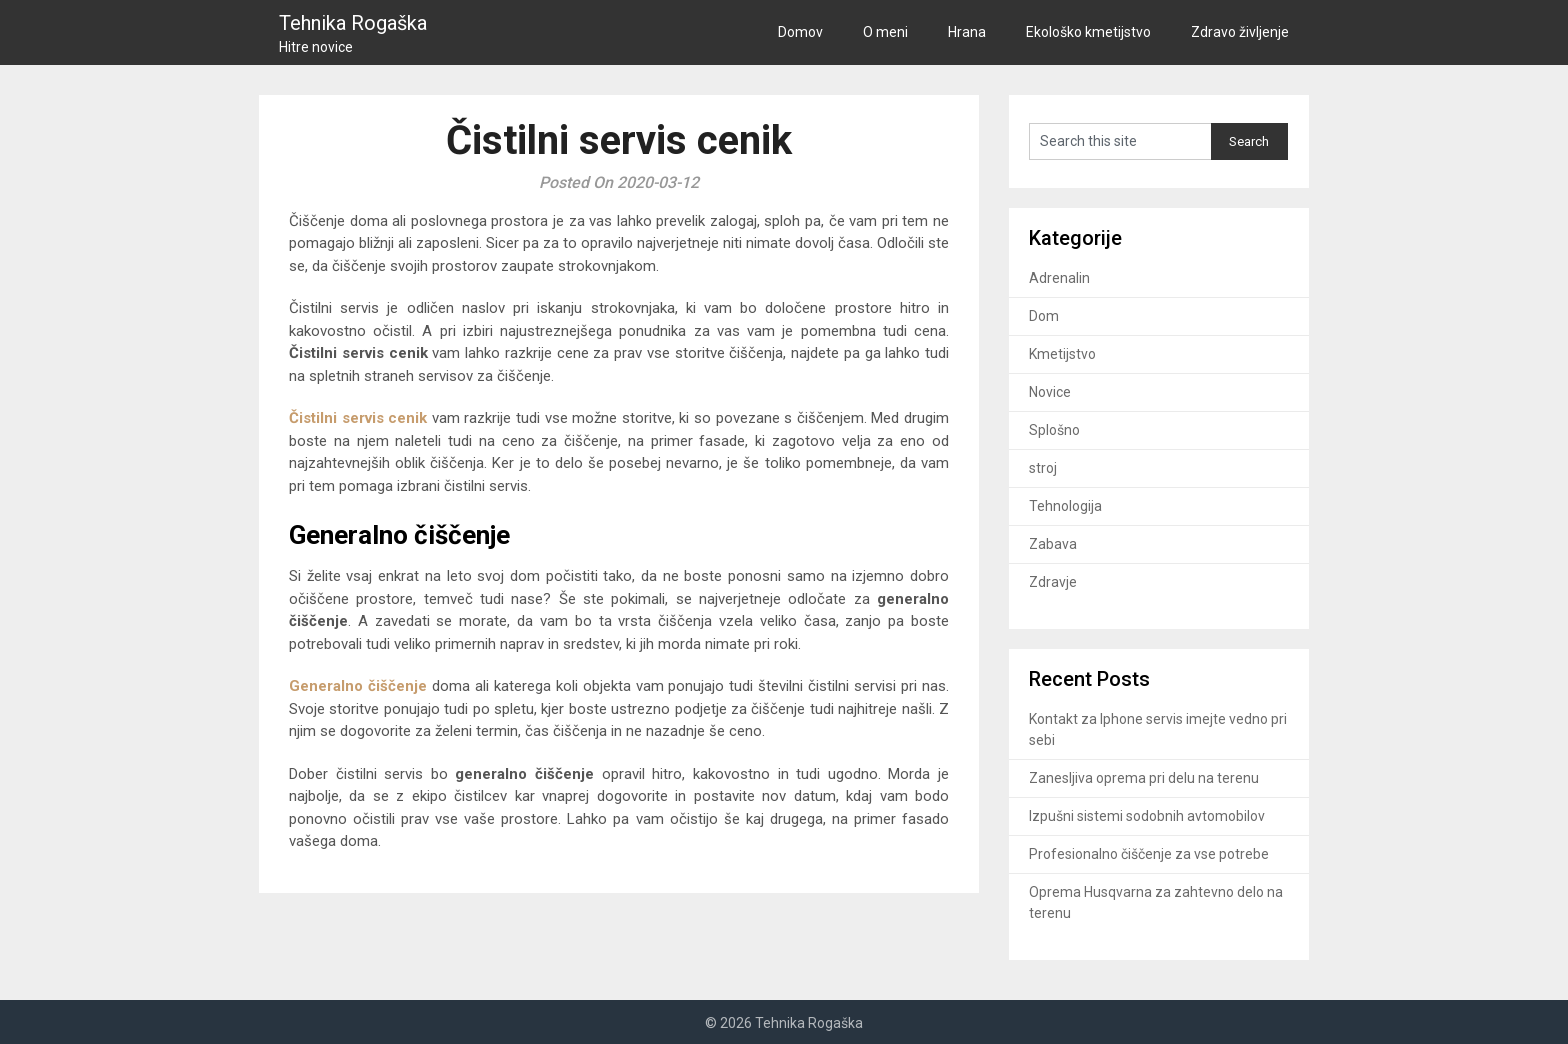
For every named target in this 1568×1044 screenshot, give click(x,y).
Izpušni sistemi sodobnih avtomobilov (1147, 816)
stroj (1043, 468)
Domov (800, 32)
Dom (1044, 316)
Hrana (967, 32)
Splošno (1054, 430)
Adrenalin (1059, 278)
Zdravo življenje (1240, 32)
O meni (885, 32)
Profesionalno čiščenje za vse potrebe (1149, 854)
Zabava (1053, 544)
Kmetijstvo (1062, 354)
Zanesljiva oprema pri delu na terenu (1144, 778)
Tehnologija (1065, 506)
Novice (1050, 392)
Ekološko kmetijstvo (1088, 32)
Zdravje (1053, 582)
